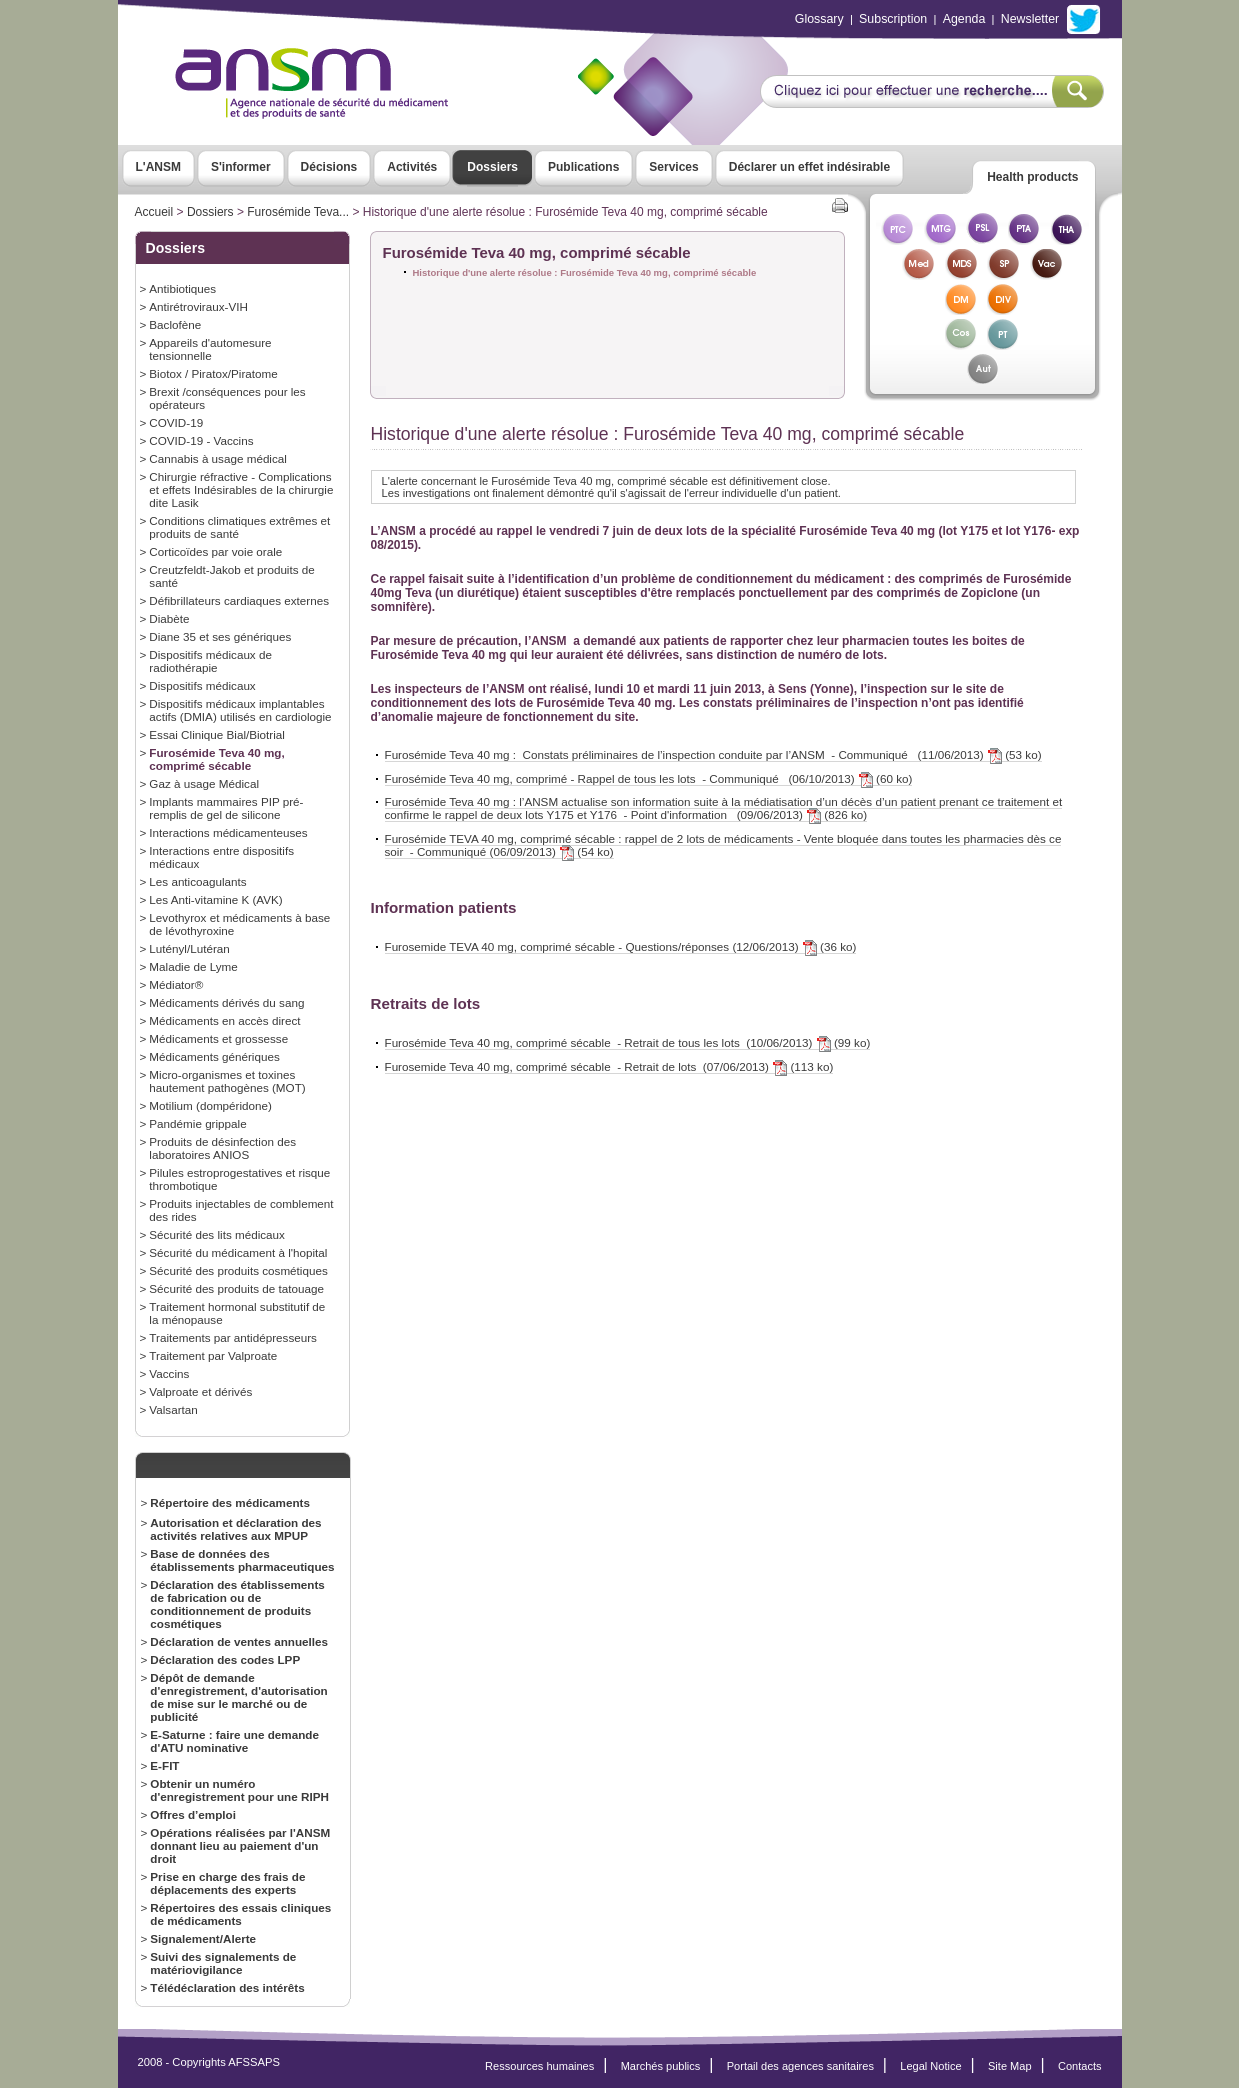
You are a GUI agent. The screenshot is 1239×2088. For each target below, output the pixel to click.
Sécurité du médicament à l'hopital (238, 1252)
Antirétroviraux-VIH (198, 306)
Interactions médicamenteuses (228, 832)
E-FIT (164, 1765)
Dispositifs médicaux (202, 685)
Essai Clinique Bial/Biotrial (217, 734)
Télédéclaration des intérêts (227, 1987)
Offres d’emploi (193, 1814)
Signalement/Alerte (203, 1938)
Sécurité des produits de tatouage (236, 1288)
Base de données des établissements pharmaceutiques (242, 1560)
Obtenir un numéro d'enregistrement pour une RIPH (239, 1790)
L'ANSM (159, 167)
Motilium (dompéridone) (210, 1105)
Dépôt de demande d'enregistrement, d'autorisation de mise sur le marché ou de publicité (238, 1697)
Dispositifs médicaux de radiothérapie (210, 661)
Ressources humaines (539, 2066)
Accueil (154, 212)
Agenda (964, 19)
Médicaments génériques (214, 1056)
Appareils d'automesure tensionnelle (210, 349)
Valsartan (173, 1409)
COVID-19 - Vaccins (201, 440)
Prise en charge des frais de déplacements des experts (227, 1883)
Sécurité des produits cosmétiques (238, 1270)
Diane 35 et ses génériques (220, 636)
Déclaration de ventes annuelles (239, 1641)
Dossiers (492, 167)
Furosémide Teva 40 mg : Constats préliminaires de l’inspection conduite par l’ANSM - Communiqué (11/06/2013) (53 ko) (713, 755)
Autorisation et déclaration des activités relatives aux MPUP (235, 1529)
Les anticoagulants (197, 881)
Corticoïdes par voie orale (215, 551)
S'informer (241, 167)
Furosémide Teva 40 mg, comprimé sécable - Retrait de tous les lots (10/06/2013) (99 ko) (628, 1043)
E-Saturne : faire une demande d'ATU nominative (234, 1741)
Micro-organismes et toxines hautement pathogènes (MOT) (227, 1081)
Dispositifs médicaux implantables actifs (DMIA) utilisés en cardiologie (240, 710)
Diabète (169, 618)
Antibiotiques (182, 288)
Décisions (329, 167)
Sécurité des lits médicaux (217, 1234)
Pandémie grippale (197, 1123)
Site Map (1010, 2066)
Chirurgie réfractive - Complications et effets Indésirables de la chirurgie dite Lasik (241, 489)
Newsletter (1030, 19)
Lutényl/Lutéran (189, 948)
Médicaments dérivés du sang (226, 1002)
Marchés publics (661, 2066)
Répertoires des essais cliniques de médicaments (240, 1914)
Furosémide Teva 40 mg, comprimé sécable (216, 759)
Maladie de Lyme (193, 966)
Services (673, 167)
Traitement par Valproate (213, 1355)
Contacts (1080, 2066)
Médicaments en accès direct (224, 1020)
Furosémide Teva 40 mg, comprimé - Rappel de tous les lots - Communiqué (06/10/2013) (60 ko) (649, 779)
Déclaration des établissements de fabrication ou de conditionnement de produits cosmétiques (237, 1604)
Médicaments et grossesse (218, 1038)
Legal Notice (930, 2066)
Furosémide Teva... (298, 212)
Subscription (893, 19)
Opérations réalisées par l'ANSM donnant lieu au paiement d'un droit (240, 1845)
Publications (583, 167)
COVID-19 (176, 422)
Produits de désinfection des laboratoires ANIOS (222, 1148)
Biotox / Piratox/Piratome (213, 373)
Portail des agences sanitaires (800, 2066)
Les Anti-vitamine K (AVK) (215, 899)
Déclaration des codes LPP (225, 1659)
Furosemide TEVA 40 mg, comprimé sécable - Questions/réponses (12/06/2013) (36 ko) (621, 947)
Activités (412, 167)
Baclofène (175, 324)
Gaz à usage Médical (204, 783)
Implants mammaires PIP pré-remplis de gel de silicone (226, 808)
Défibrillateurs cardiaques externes (239, 600)
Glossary (819, 19)
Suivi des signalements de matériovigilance (223, 1963)
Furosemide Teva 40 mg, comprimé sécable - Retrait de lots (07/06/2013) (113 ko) (609, 1067)
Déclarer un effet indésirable (809, 167)
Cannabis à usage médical (218, 458)
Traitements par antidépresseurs (233, 1337)
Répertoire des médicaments (230, 1502)
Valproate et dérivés (200, 1391)
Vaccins (169, 1373)
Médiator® (176, 984)
